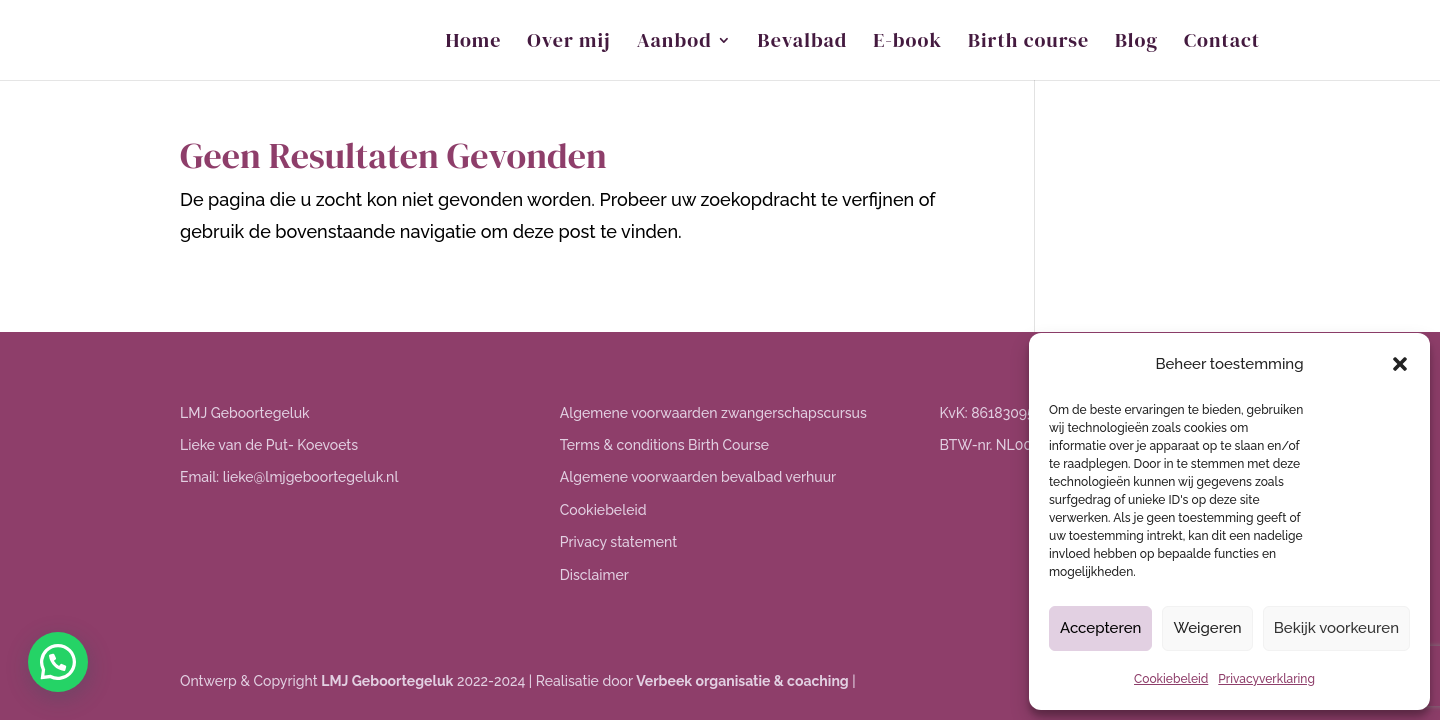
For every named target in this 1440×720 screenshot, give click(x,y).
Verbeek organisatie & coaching (742, 681)
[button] (1400, 364)
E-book (907, 43)
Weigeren (1207, 628)
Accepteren (1101, 628)
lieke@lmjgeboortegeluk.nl (311, 477)
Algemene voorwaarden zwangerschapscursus (713, 413)
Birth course (1028, 43)
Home (474, 43)
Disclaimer (594, 575)
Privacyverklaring (1266, 679)
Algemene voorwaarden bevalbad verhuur (698, 477)
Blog (1136, 43)
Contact (1222, 43)
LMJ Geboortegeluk (387, 681)
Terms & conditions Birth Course (664, 445)
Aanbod (674, 43)
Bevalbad (803, 43)
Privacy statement (618, 542)
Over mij (568, 43)
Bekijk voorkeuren (1336, 628)
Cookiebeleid (1171, 679)
